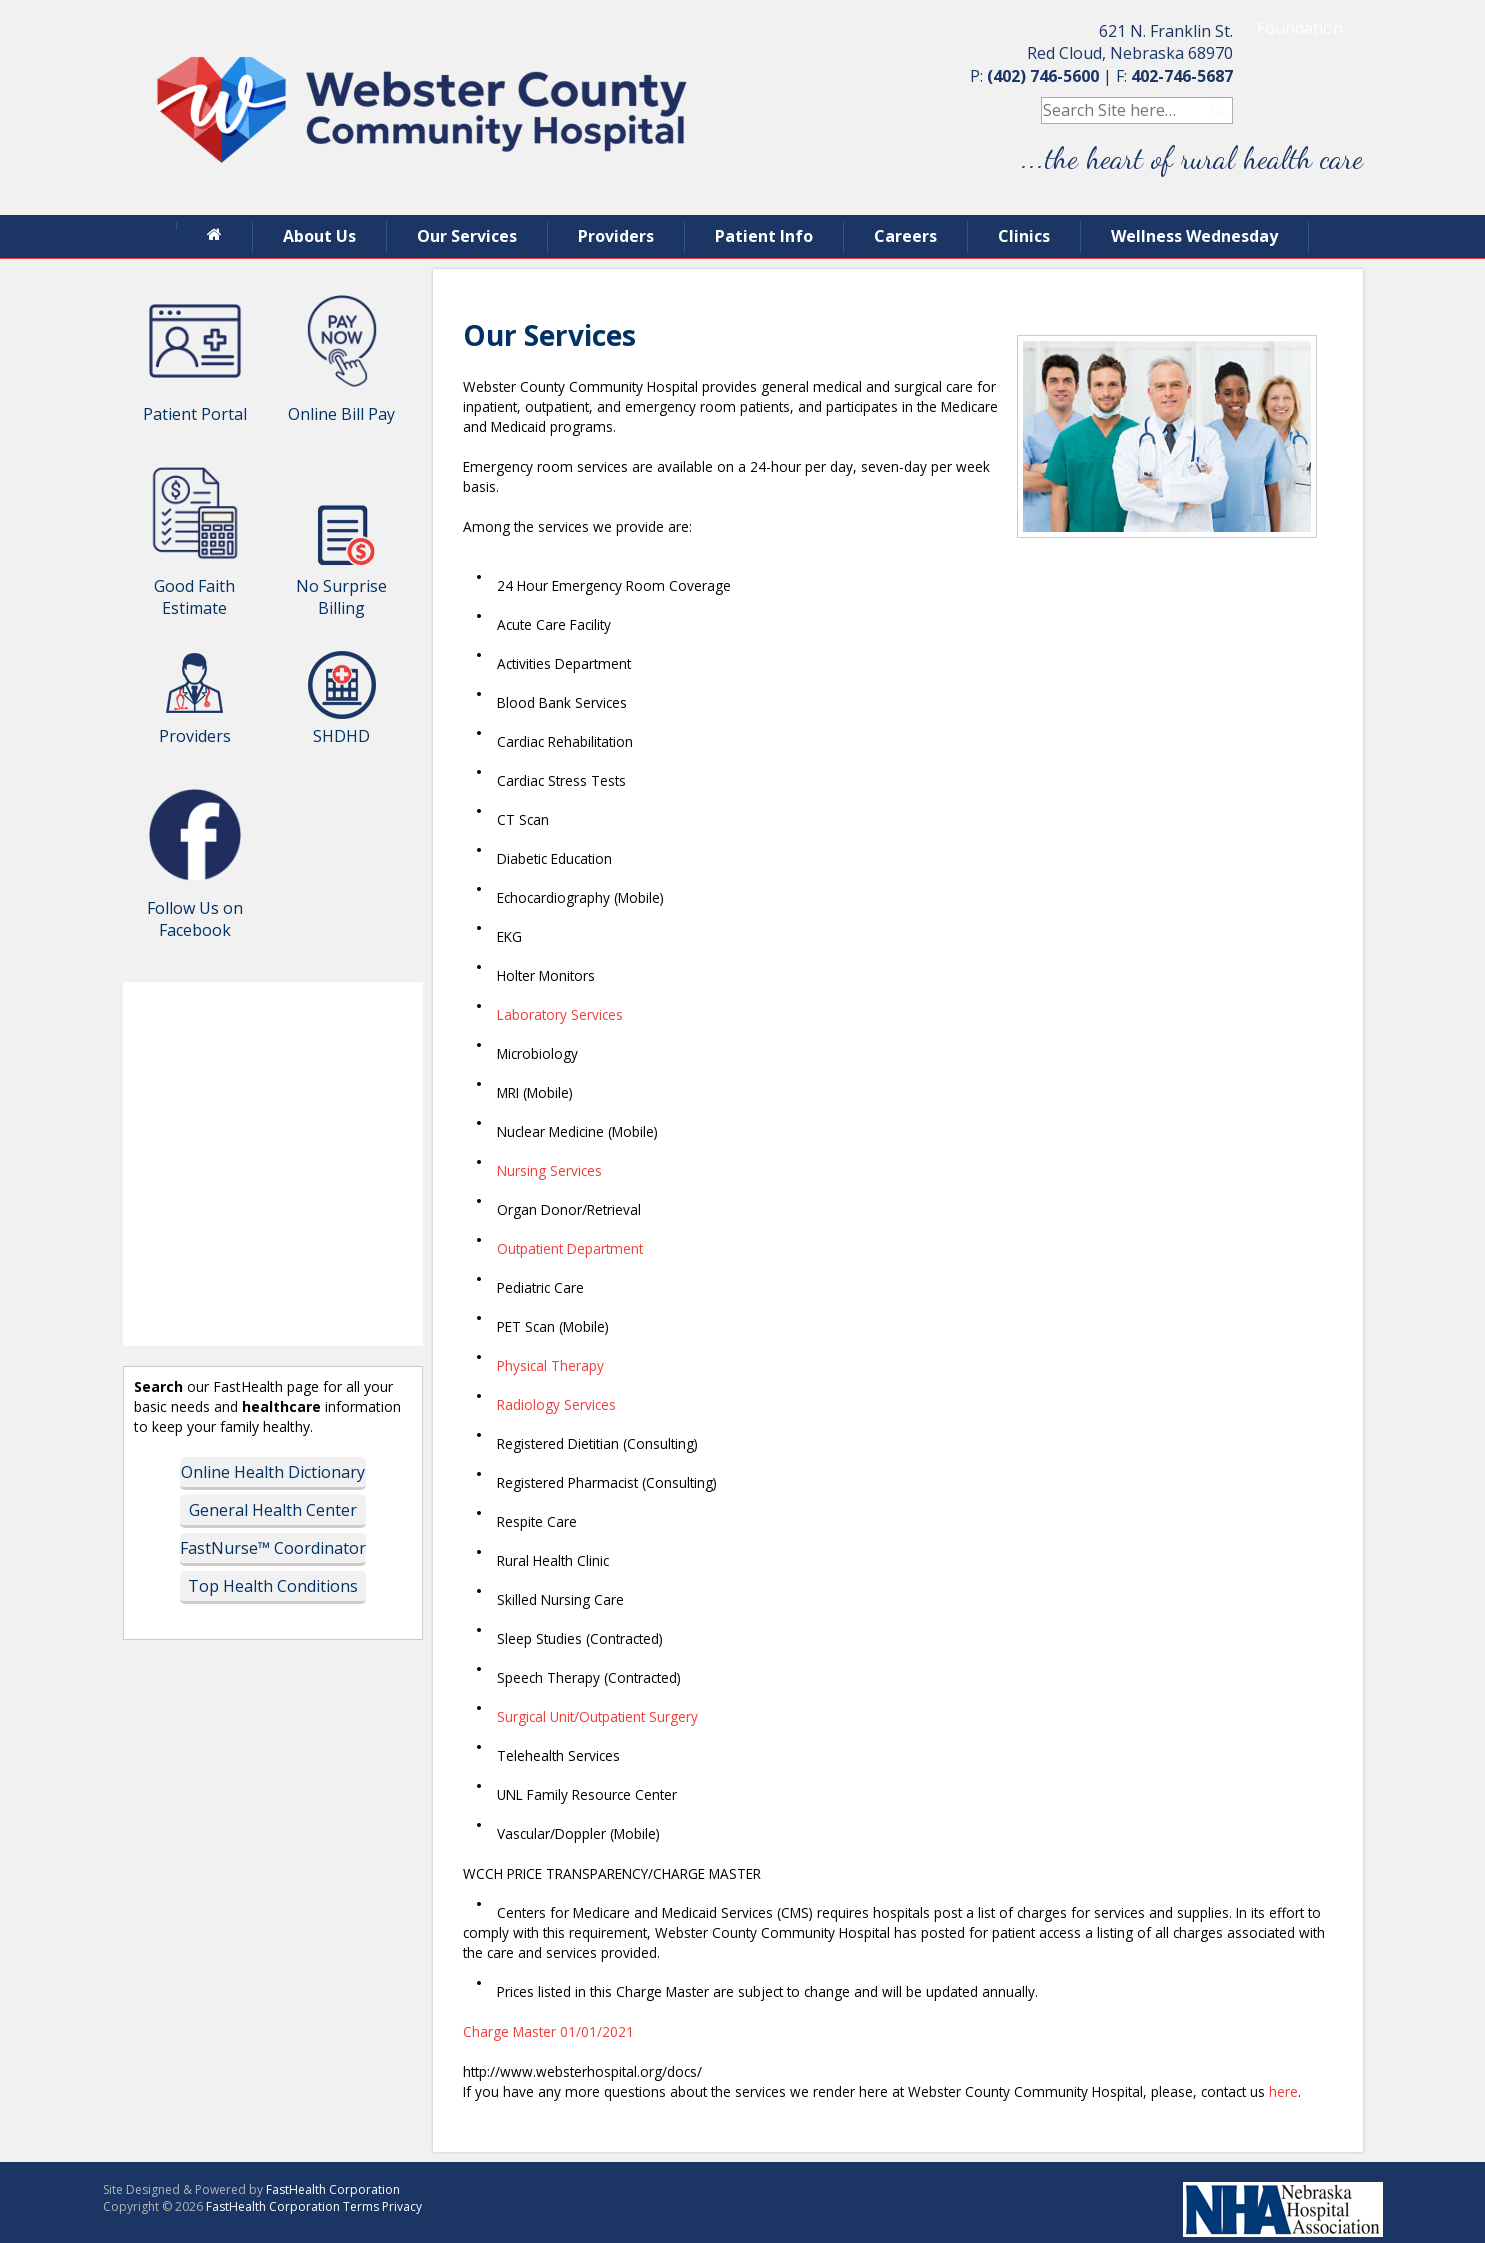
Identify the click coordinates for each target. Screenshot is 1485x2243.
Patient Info (764, 236)
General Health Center (273, 1510)
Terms (361, 2206)
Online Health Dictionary (273, 1472)
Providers (616, 236)
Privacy (402, 2206)
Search (1219, 110)
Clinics (1024, 236)
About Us (319, 236)
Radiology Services (556, 1404)
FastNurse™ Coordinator (273, 1548)
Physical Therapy (550, 1365)
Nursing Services (549, 1170)
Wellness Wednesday (1194, 236)
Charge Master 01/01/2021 (548, 2031)
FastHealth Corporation (333, 2189)
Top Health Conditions (273, 1586)
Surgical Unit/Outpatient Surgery (597, 1716)
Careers (905, 236)
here (1283, 2091)
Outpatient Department (570, 1248)
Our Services (467, 236)
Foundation (1300, 28)
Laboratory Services (560, 1014)
